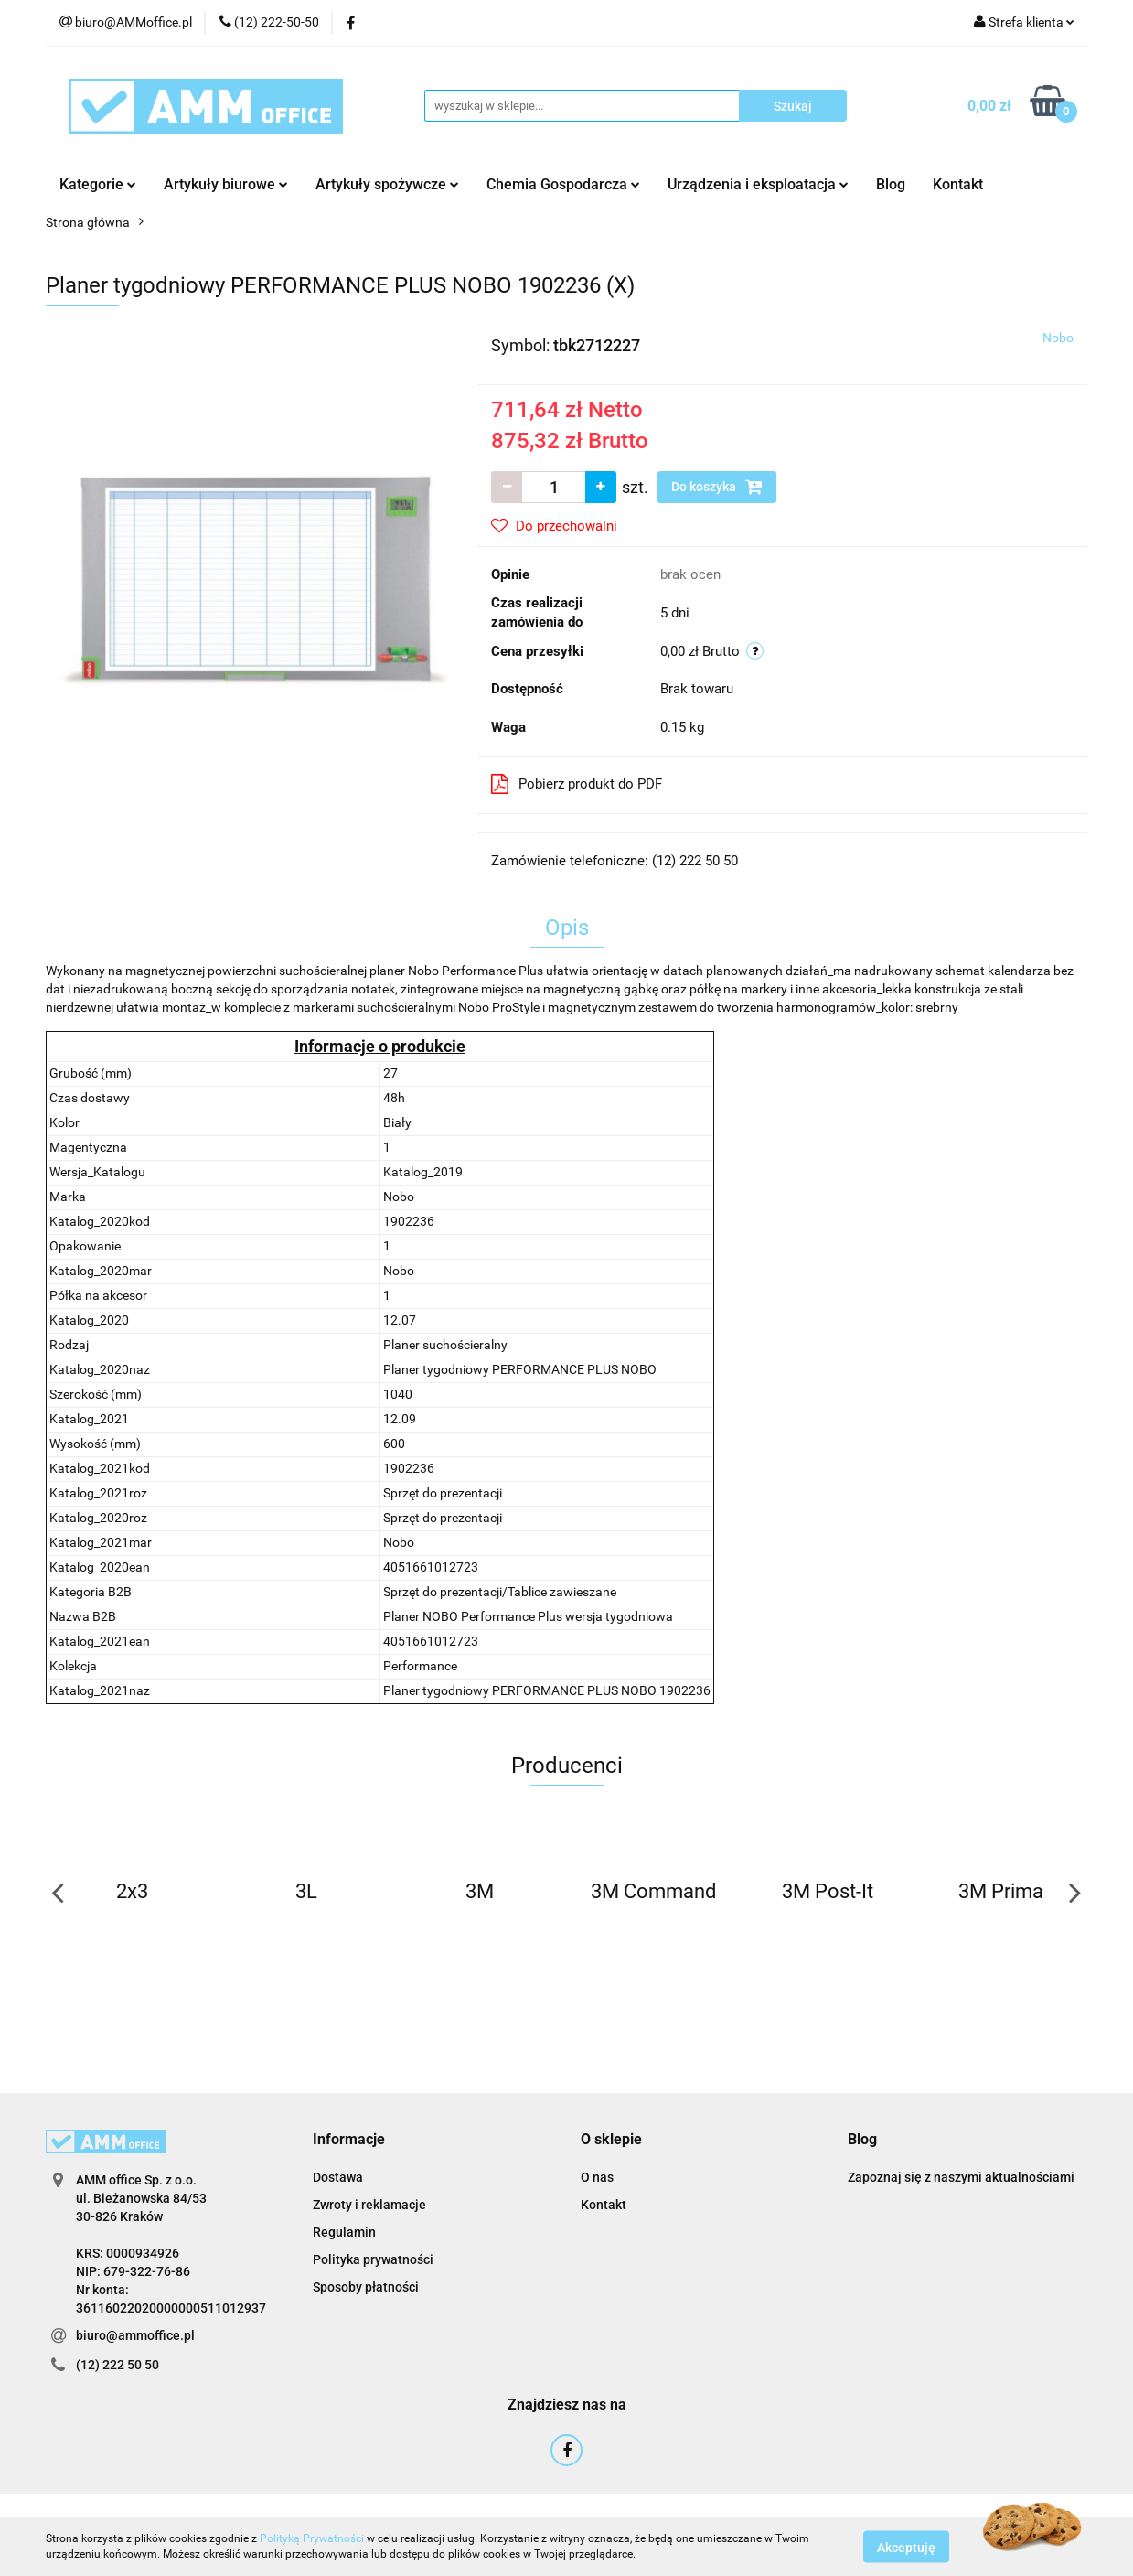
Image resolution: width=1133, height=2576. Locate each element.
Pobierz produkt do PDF (576, 784)
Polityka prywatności (373, 2259)
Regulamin (344, 2232)
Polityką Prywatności (312, 2538)
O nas (597, 2177)
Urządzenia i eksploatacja (758, 184)
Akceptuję (906, 2546)
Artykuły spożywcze (387, 184)
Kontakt (958, 184)
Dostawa (338, 2177)
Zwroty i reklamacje (369, 2204)
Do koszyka (717, 487)
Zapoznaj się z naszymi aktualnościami (961, 2177)
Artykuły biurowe (226, 184)
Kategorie (97, 184)
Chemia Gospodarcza (563, 184)
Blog (890, 184)
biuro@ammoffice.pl (135, 2335)
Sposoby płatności (366, 2287)
